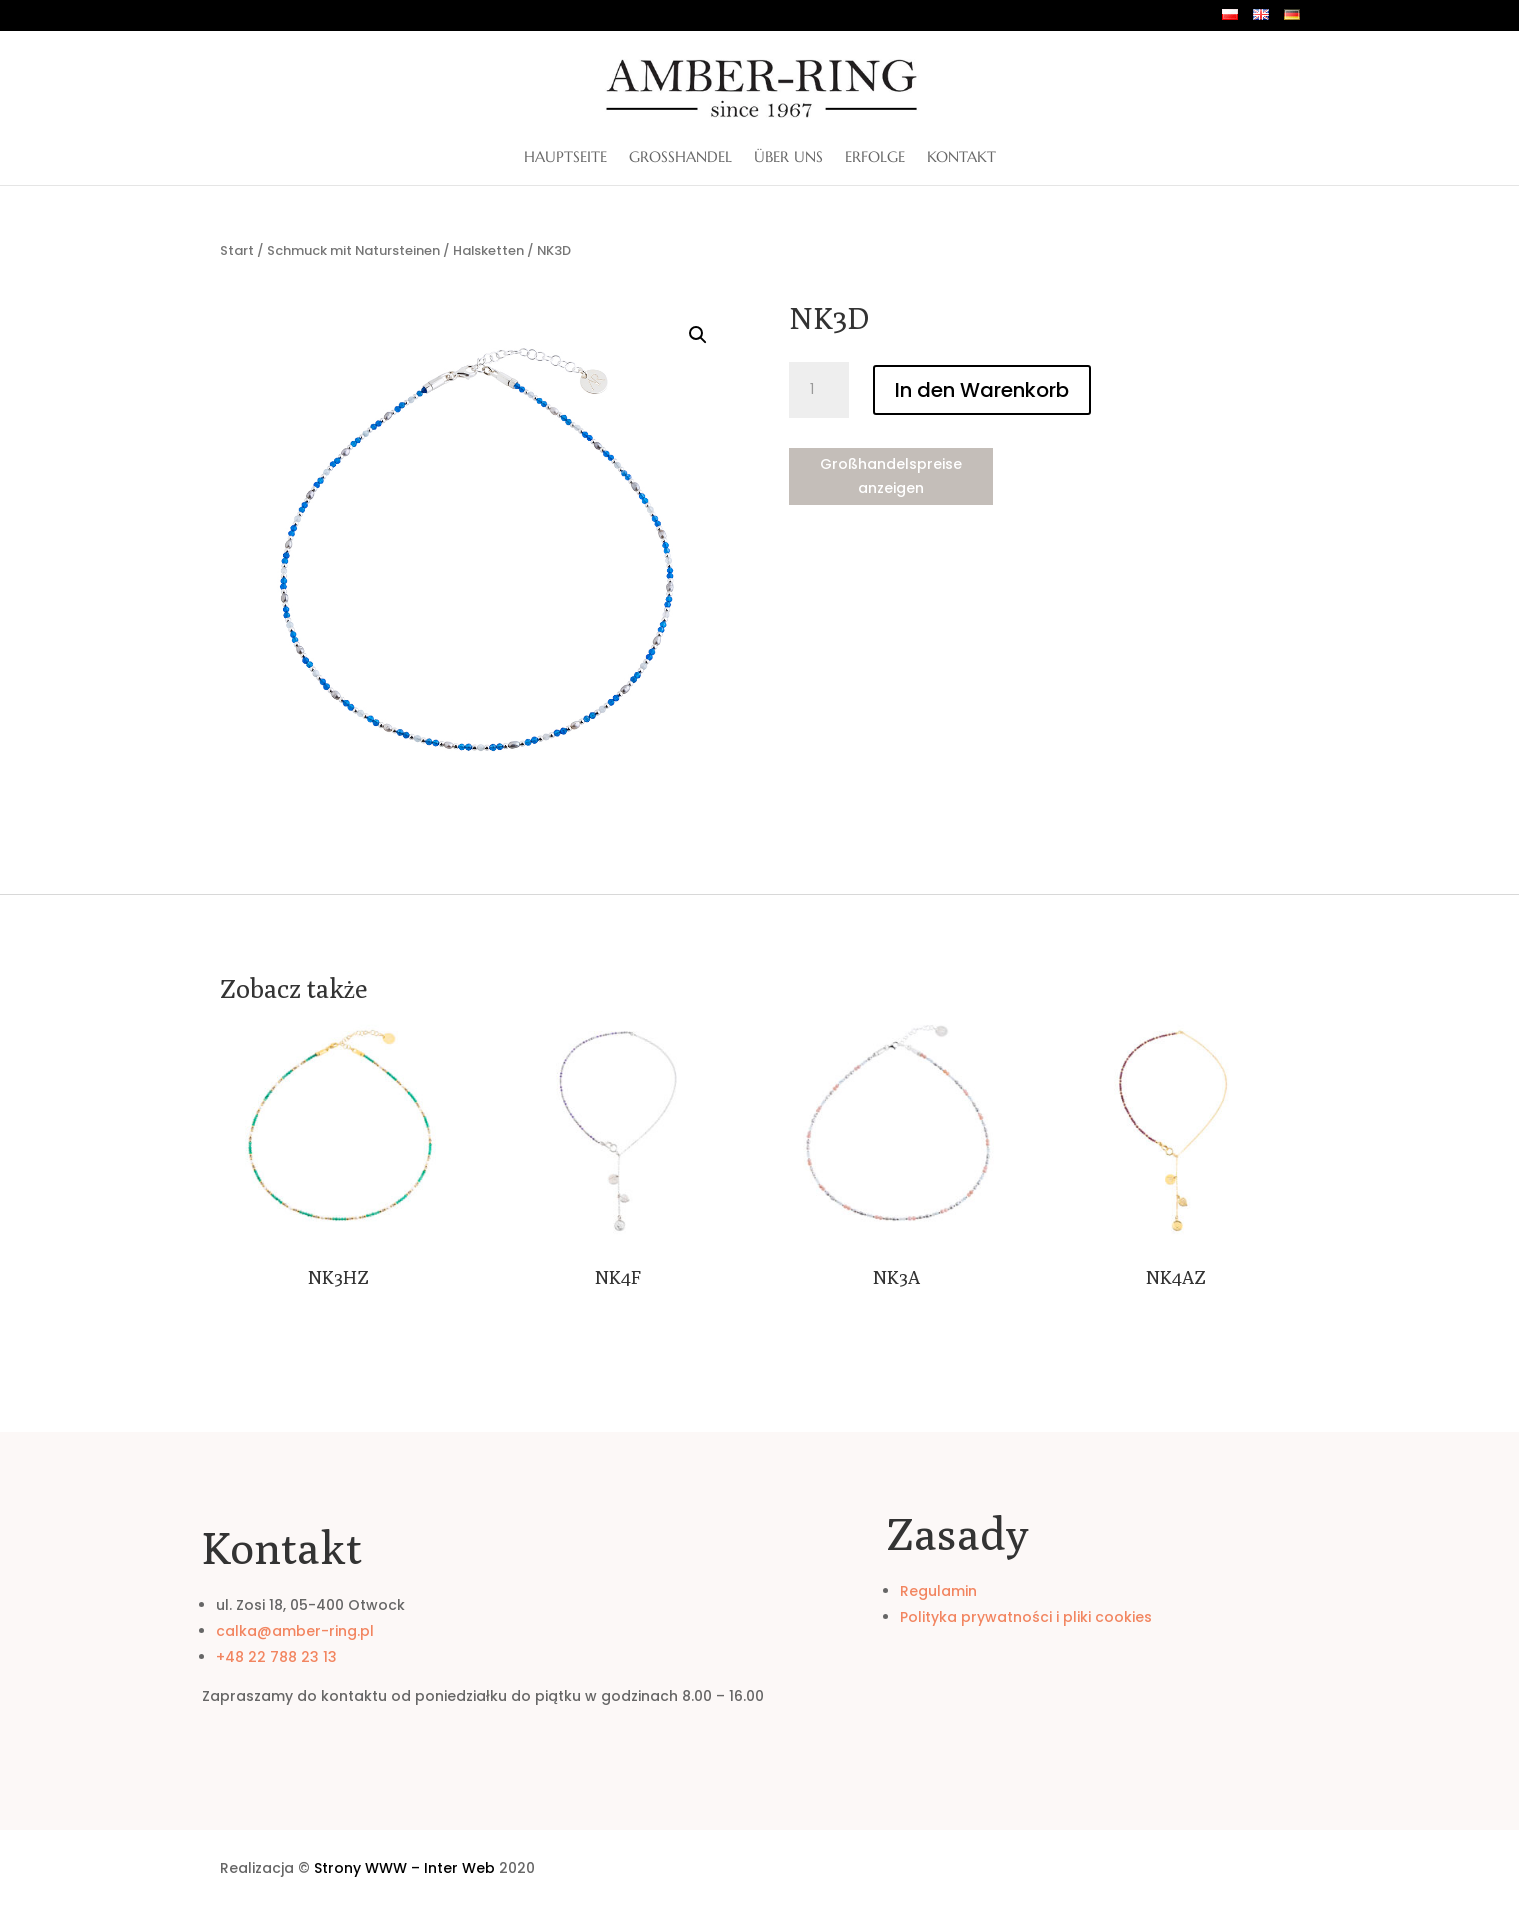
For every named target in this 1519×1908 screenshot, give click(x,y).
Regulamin (938, 1591)
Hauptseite (565, 158)
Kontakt (961, 158)
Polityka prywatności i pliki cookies (1026, 1617)
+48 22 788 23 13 (276, 1657)
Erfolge (875, 158)
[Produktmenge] (819, 390)
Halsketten (488, 250)
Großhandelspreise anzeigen (891, 476)
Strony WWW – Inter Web (404, 1868)
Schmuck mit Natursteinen (353, 250)
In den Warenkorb (982, 390)
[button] (698, 335)
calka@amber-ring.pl (295, 1631)
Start (237, 250)
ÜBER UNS (788, 158)
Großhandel (680, 158)
